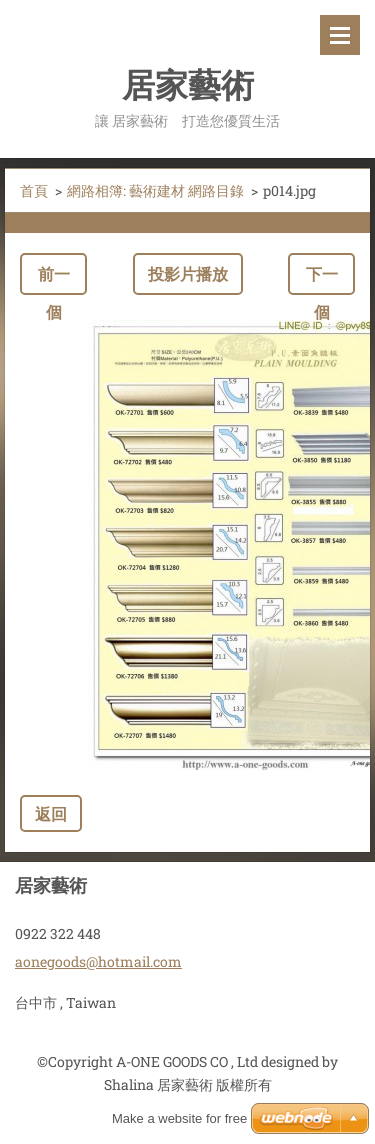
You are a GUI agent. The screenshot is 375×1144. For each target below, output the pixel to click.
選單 (340, 35)
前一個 (54, 279)
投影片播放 (188, 273)
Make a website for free (179, 1118)
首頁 (34, 190)
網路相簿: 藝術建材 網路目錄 (155, 190)
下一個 (322, 279)
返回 (51, 813)
